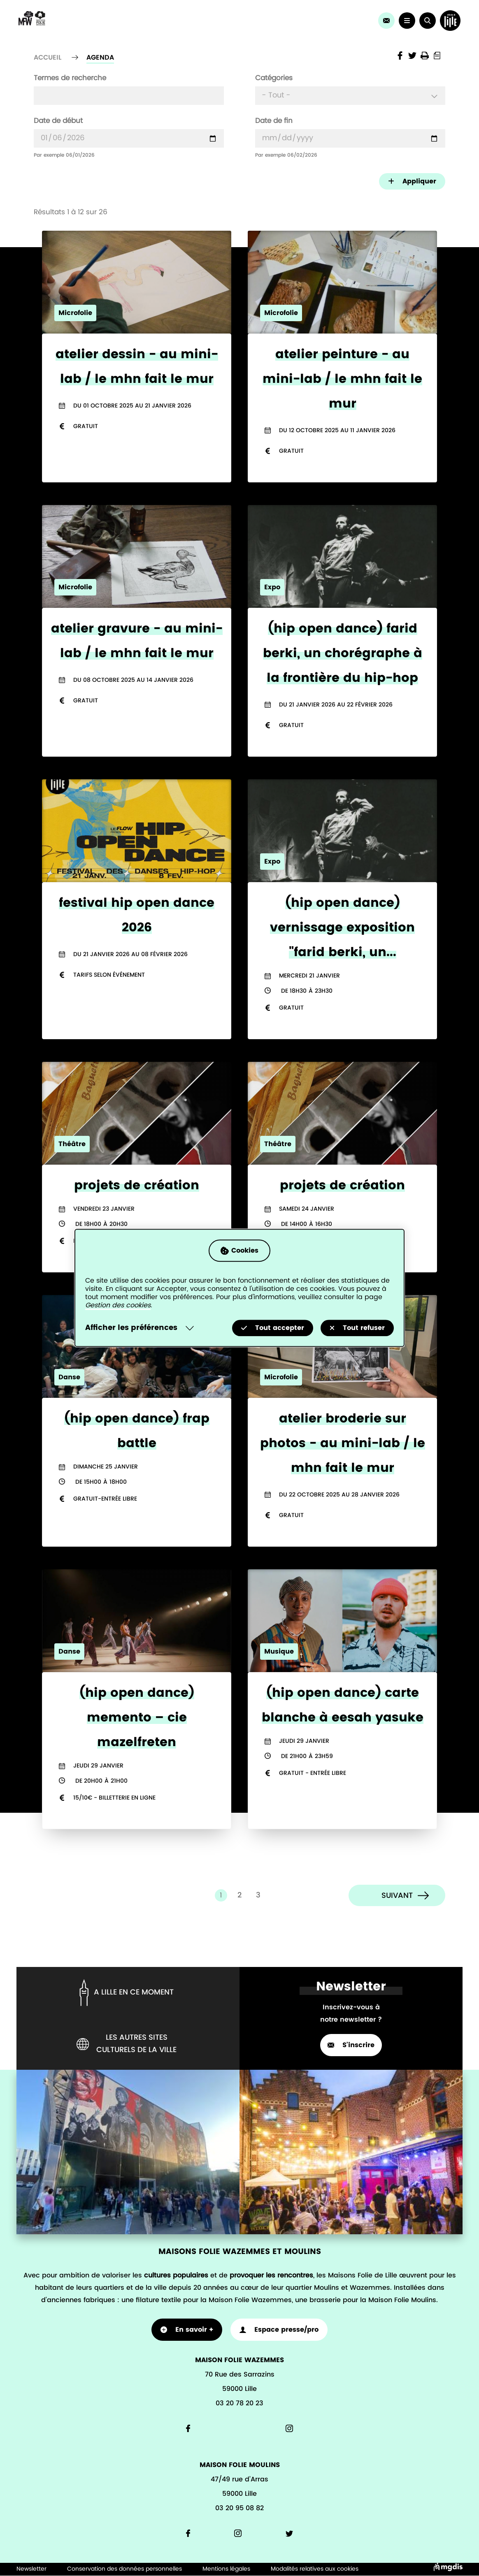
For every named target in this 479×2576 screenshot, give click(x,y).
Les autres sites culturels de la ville (127, 2044)
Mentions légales (226, 2569)
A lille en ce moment (125, 1992)
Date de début (58, 120)
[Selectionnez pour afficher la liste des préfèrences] (141, 1328)
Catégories (274, 77)
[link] (386, 20)
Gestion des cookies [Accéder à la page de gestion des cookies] (118, 1305)
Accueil (47, 57)
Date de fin (274, 120)
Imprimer (425, 55)
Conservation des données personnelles (124, 2569)
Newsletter (31, 2569)
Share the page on (400, 55)
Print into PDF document (437, 55)
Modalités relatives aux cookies (314, 2569)
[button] (427, 20)
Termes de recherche (70, 77)
